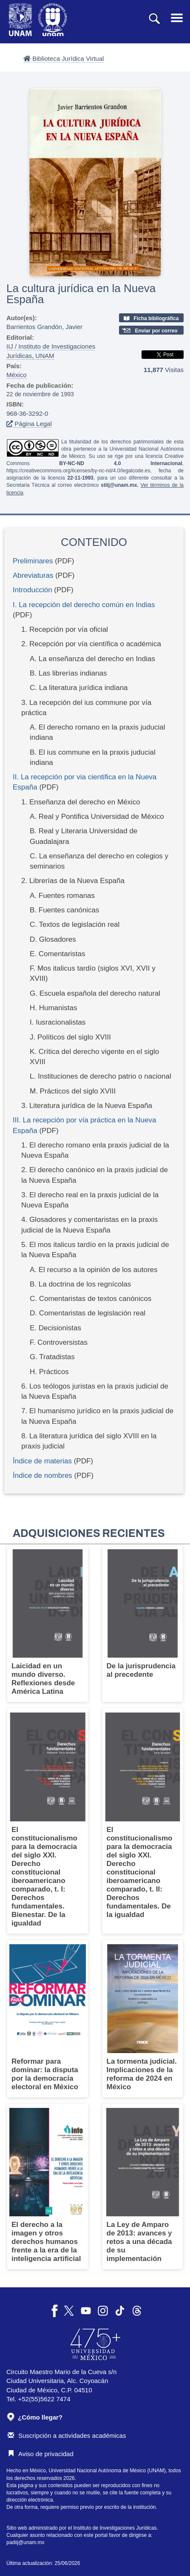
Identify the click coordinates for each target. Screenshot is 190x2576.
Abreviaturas (33, 575)
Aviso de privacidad (41, 2453)
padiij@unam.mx (25, 2542)
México (16, 374)
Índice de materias (42, 1461)
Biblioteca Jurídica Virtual (63, 58)
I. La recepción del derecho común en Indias (84, 605)
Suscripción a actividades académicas (67, 2435)
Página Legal (29, 423)
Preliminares (33, 561)
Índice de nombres (42, 1475)
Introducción (32, 590)
